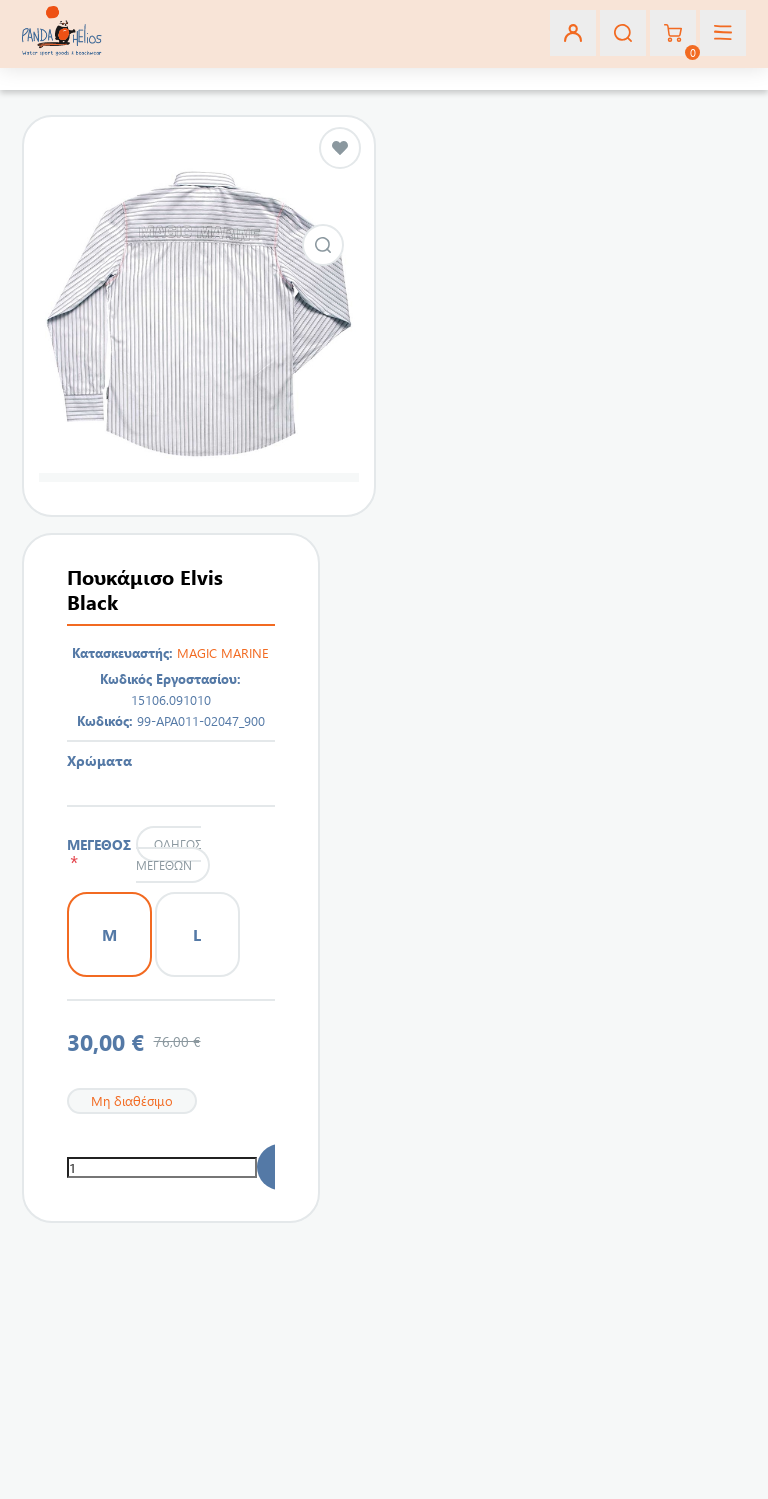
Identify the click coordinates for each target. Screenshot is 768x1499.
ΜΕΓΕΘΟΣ (99, 853)
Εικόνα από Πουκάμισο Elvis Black (323, 245)
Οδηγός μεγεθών (168, 854)
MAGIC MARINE (223, 652)
